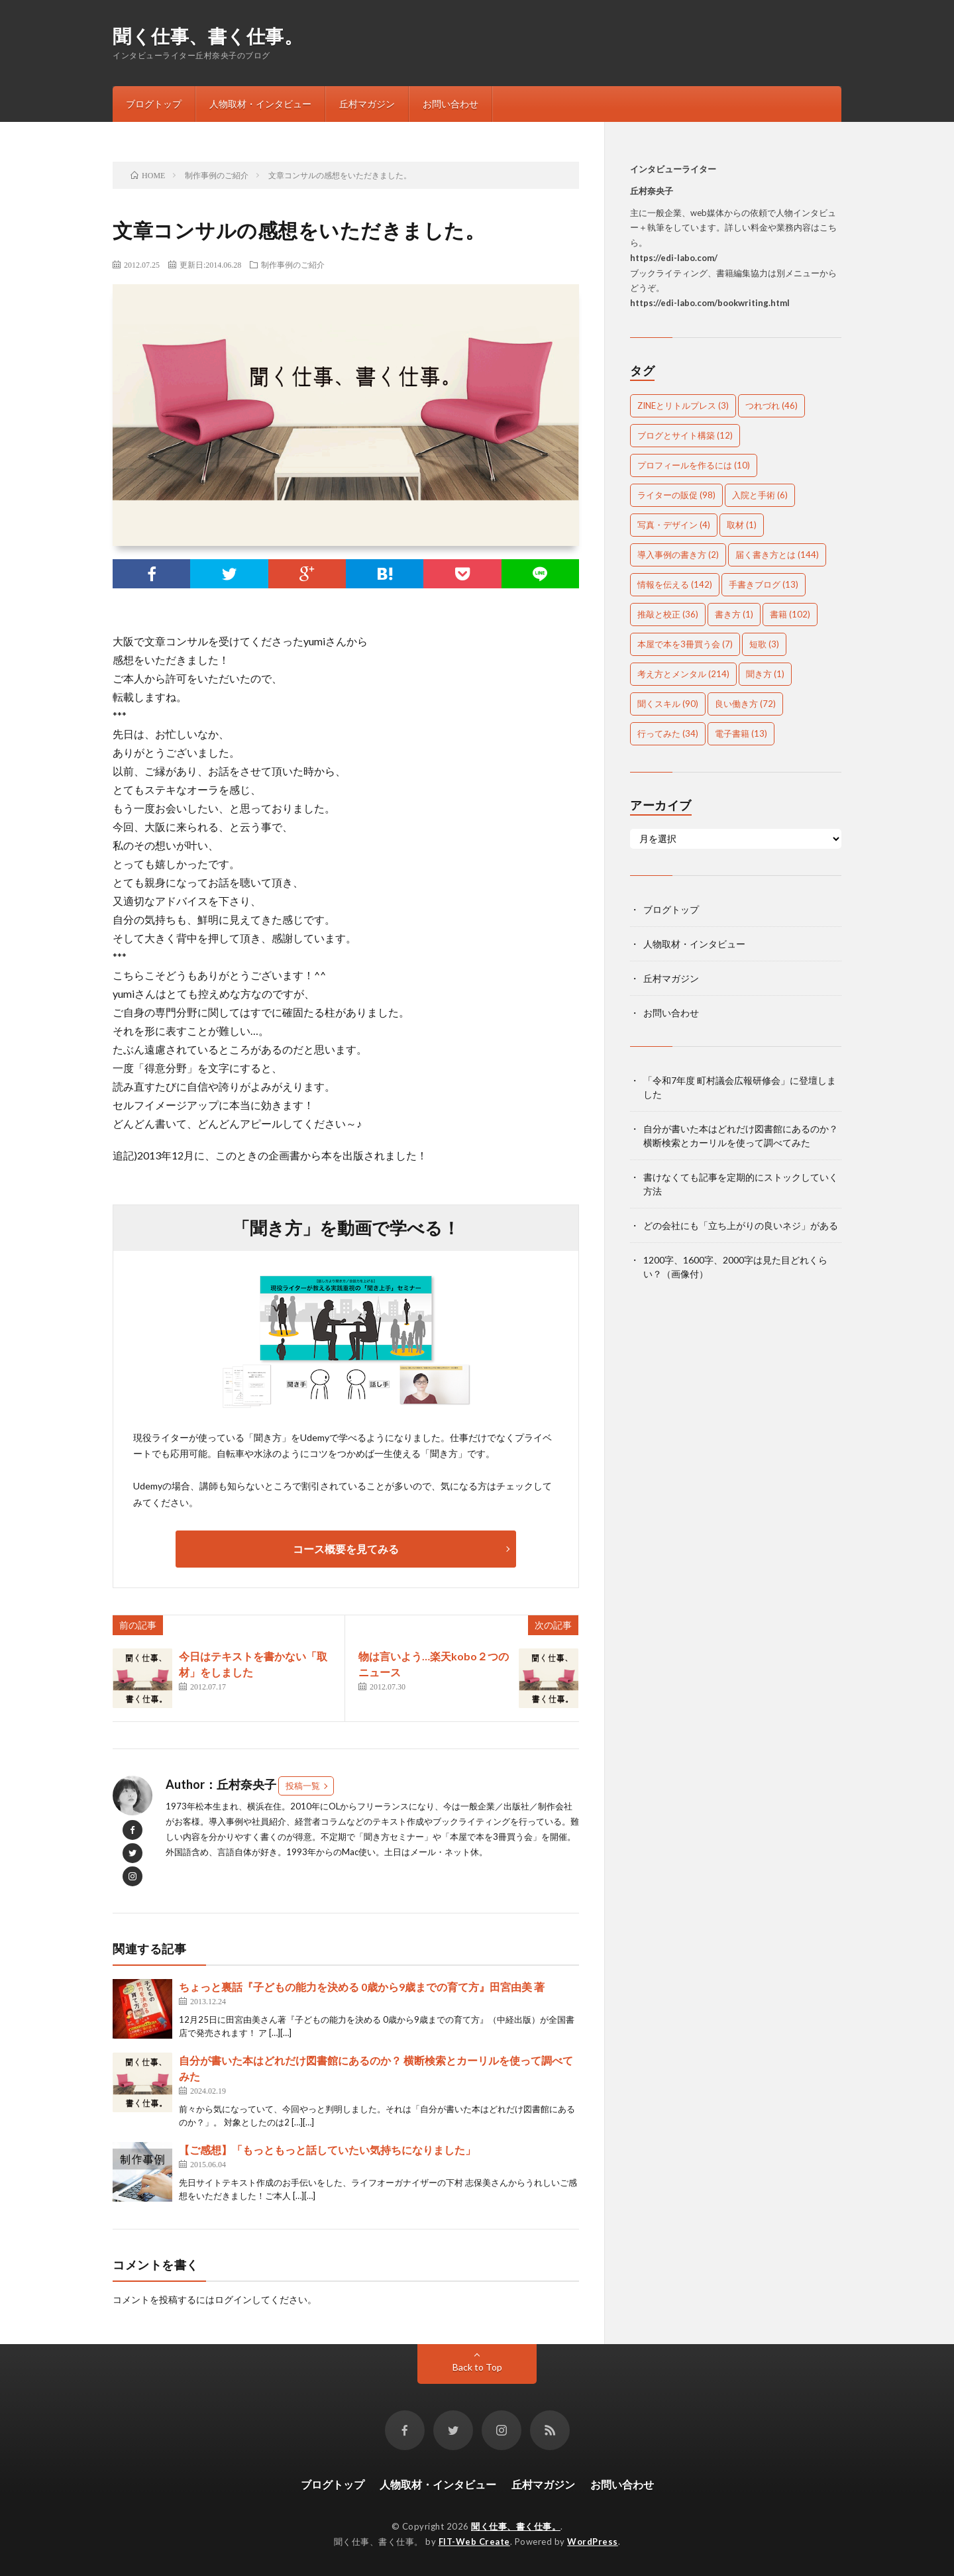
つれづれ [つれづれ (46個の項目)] (771, 405)
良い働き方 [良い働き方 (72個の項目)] (745, 703)
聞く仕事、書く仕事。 (208, 36)
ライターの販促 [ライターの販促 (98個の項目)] (676, 495)
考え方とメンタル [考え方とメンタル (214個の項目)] (683, 674)
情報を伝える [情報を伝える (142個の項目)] (674, 584)
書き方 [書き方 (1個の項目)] (734, 614)
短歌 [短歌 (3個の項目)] (764, 644)
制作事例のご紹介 (293, 264)
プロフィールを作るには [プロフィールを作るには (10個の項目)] (693, 465)
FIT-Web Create (474, 2541)
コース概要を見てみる (346, 1548)
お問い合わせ (450, 103)
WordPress (592, 2541)
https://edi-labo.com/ (673, 257)
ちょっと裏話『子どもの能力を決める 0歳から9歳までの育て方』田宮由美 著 (362, 1986)
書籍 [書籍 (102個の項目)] (790, 614)
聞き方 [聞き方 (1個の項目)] (765, 674)
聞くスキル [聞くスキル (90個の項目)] (667, 703)
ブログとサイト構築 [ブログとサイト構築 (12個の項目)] (685, 435)
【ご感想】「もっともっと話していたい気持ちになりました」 (327, 2149)
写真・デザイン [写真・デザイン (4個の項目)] (673, 524)
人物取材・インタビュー (260, 103)
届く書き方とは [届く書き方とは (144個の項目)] (777, 554)
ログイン (233, 2299)
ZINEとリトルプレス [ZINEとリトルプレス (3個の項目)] (683, 405)
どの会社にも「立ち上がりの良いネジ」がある (740, 1225)
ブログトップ (154, 103)
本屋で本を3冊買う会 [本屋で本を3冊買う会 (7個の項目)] (685, 644)
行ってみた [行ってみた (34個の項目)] (667, 733)
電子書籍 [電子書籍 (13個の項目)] (741, 733)
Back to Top (477, 2367)
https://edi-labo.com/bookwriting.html (710, 302)
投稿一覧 (303, 1785)
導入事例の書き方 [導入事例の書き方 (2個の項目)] (678, 554)
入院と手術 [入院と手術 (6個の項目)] (760, 495)
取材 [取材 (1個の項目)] (742, 524)
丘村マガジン (367, 103)
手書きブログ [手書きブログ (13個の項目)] (763, 584)
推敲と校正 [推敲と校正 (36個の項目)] (667, 614)
